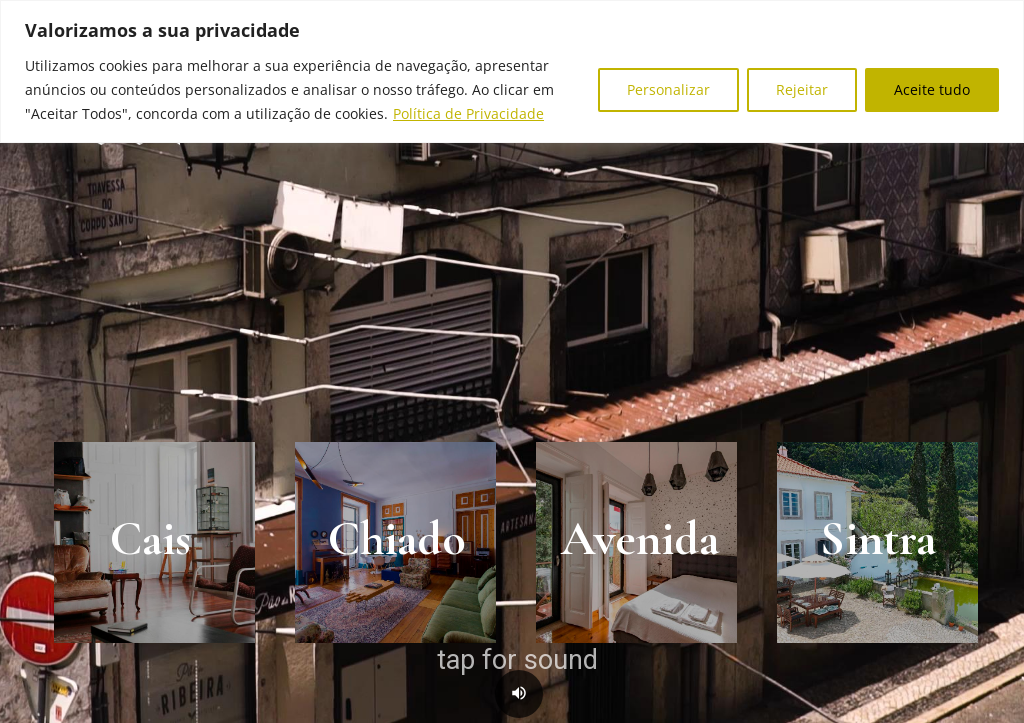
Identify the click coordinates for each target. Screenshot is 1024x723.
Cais (150, 539)
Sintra (878, 539)
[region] (512, 71)
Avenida (640, 539)
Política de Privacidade (468, 113)
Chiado (397, 539)
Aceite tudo (932, 89)
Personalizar (668, 89)
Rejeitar (802, 89)
